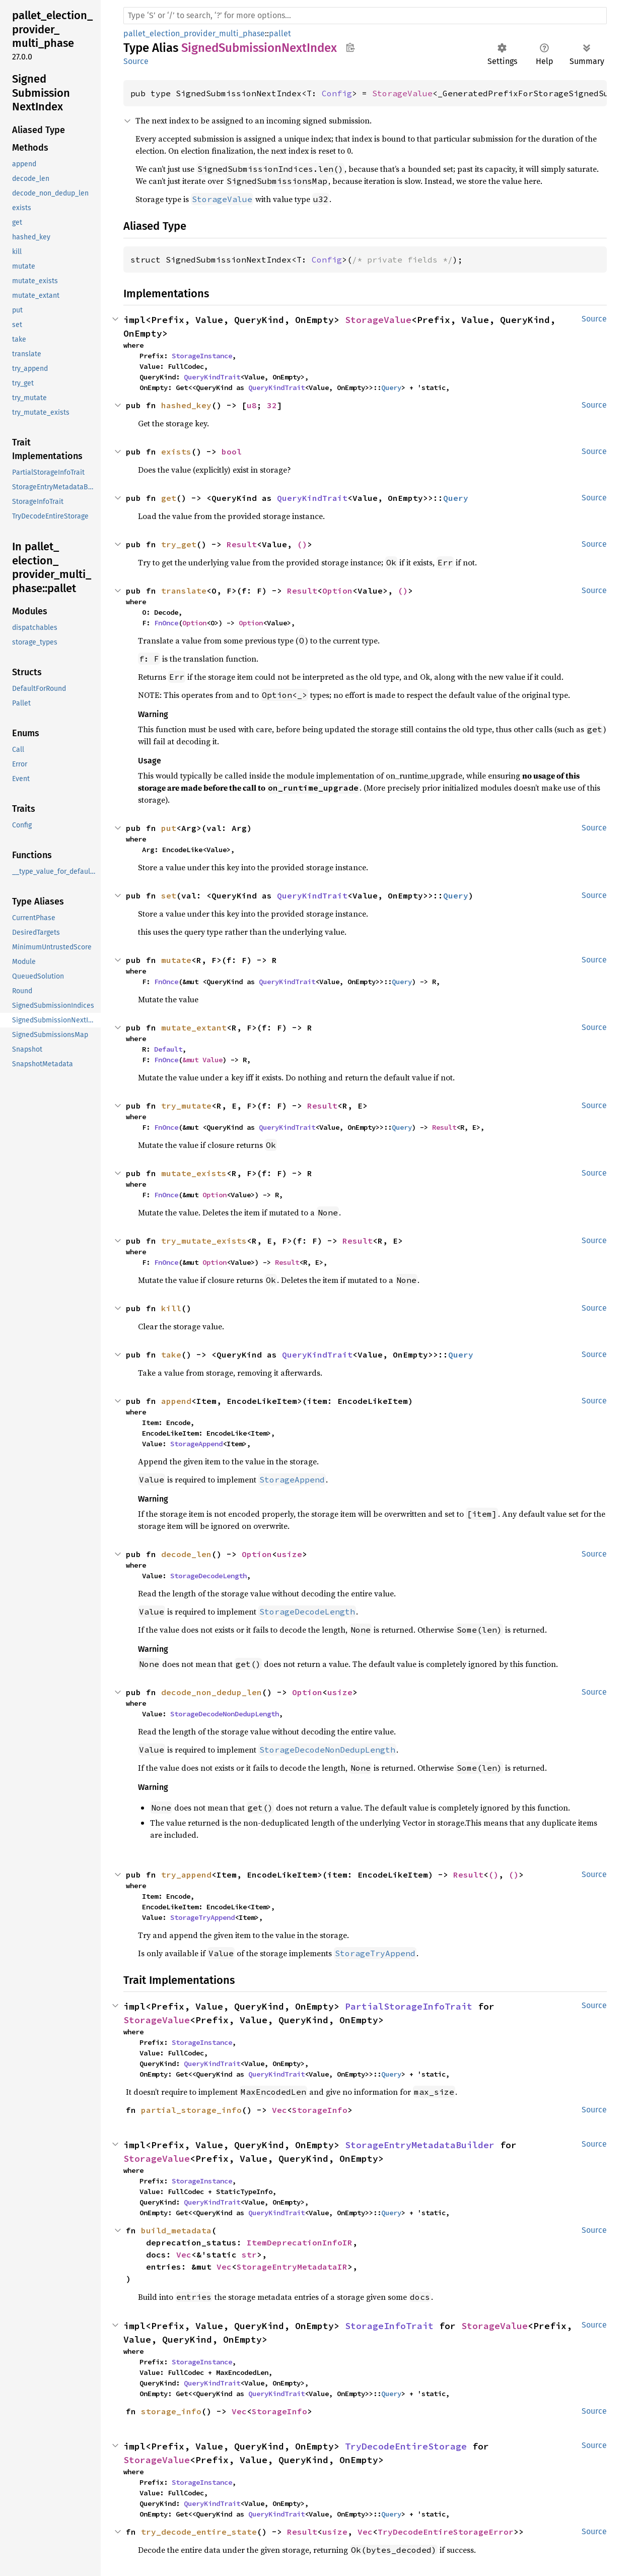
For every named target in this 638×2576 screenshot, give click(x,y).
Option (337, 591)
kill (171, 1308)
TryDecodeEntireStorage (406, 2446)
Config (337, 93)
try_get (178, 544)
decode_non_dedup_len (211, 1692)
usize (289, 1554)
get (168, 498)
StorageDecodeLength (208, 1575)
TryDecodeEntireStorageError (446, 2532)
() (302, 544)
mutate (176, 960)
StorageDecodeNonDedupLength (224, 1713)
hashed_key (186, 405)
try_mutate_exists (204, 1241)
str (249, 2254)
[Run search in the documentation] (365, 15)
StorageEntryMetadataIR (292, 2267)
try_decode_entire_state (199, 2532)
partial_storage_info (191, 2110)
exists (176, 451)
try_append (186, 1875)
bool (232, 451)
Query (391, 387)
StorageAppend (196, 1443)
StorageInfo (319, 2110)
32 (272, 405)
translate (183, 591)
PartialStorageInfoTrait (408, 2006)
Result (242, 544)
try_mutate (186, 1106)
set (168, 895)
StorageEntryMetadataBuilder (419, 2145)
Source (136, 61)
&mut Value (202, 1059)
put (168, 828)
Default (168, 1049)
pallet (280, 33)
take (171, 1354)
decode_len (186, 1554)
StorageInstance (202, 355)
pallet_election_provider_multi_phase (194, 33)
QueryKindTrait (212, 376)
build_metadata (176, 2230)
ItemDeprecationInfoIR (299, 2242)
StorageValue (402, 93)
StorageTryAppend (202, 1917)
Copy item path (350, 47)
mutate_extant (194, 1027)
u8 (252, 405)
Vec (279, 2110)
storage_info (171, 2411)
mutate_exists (194, 1173)
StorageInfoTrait (389, 2326)
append (176, 1401)
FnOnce (166, 622)
